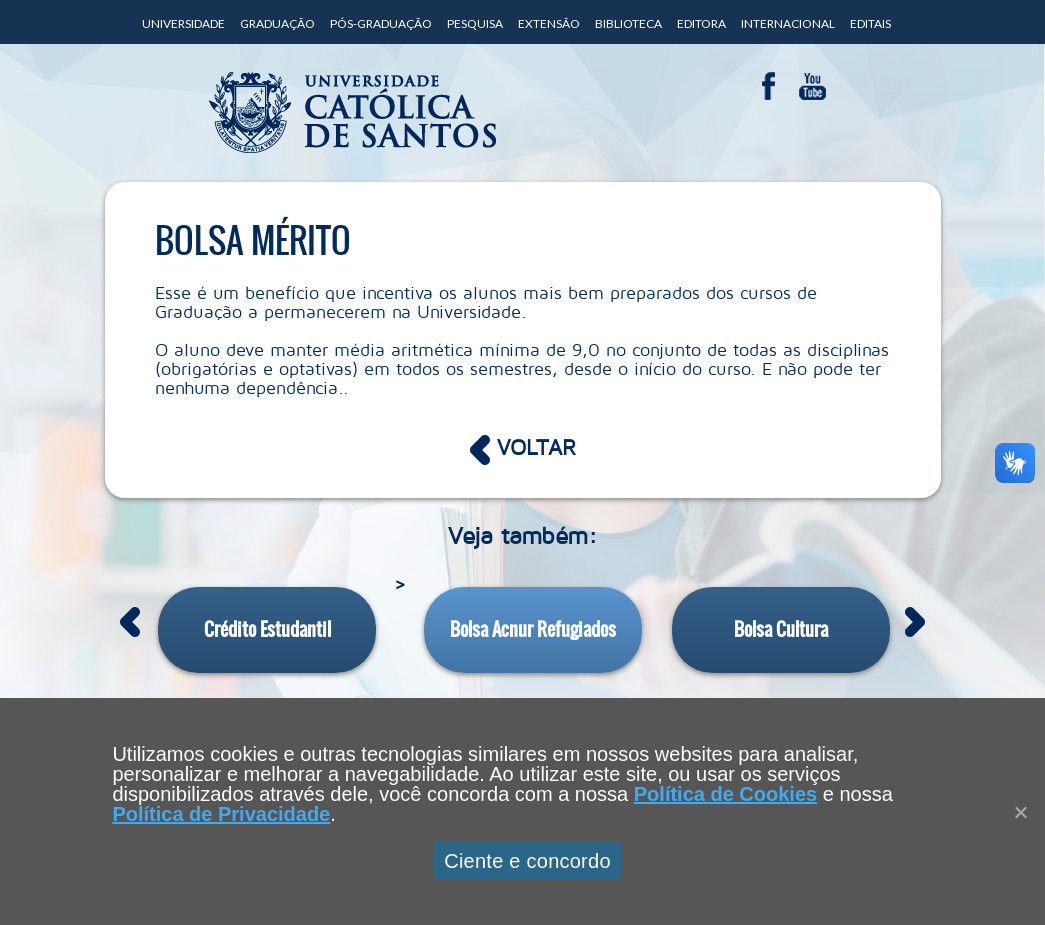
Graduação (277, 23)
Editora (701, 23)
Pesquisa (475, 23)
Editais (870, 23)
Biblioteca (628, 23)
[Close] (1020, 812)
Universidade (183, 23)
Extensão (549, 23)
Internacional (788, 23)
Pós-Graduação (381, 23)
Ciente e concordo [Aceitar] (527, 861)
